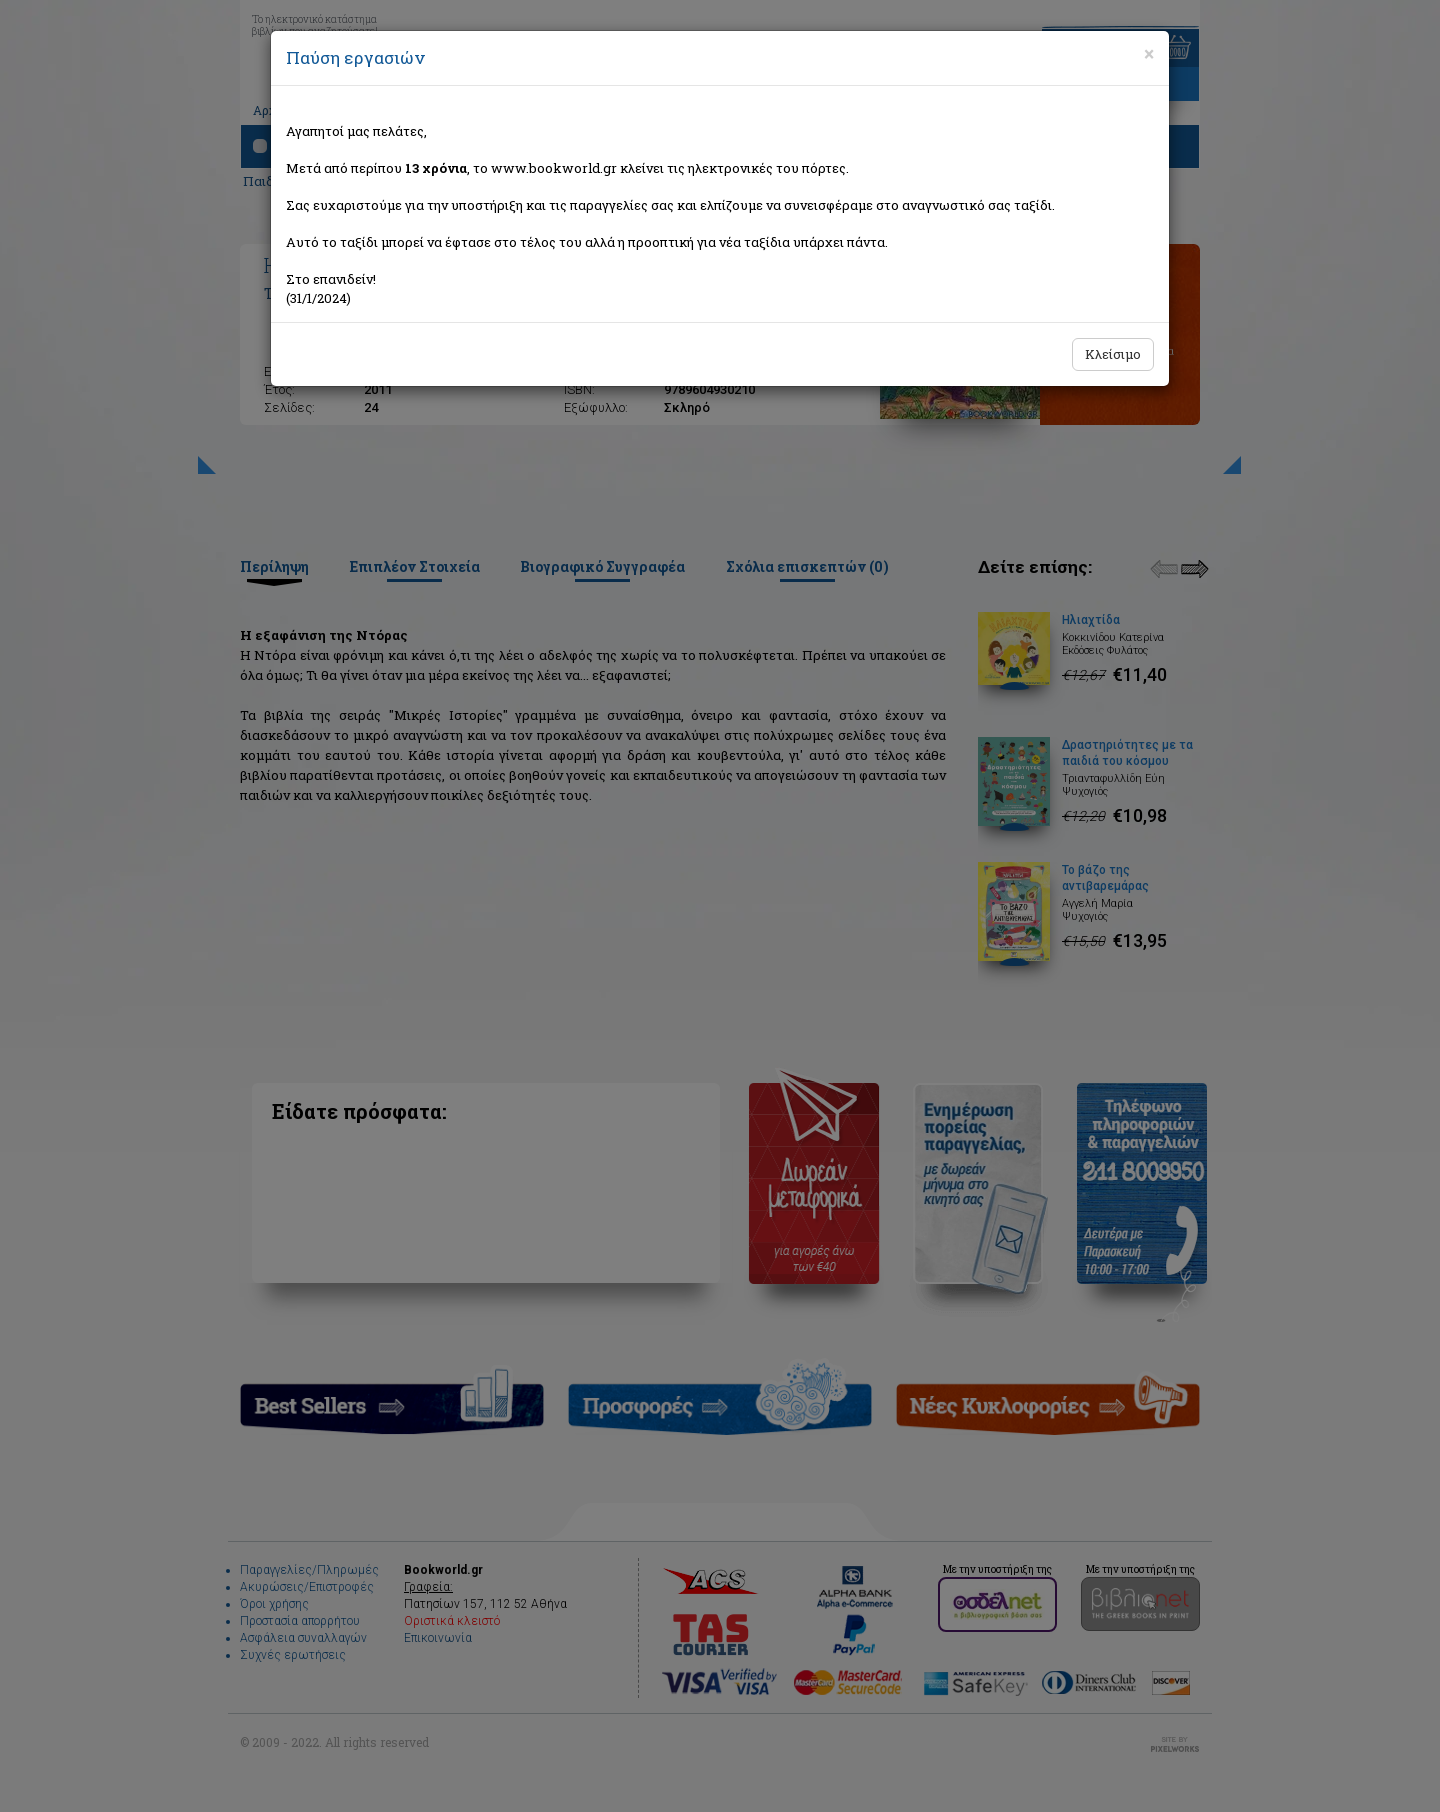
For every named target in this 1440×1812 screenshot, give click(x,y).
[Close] (1149, 54)
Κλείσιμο (1113, 354)
